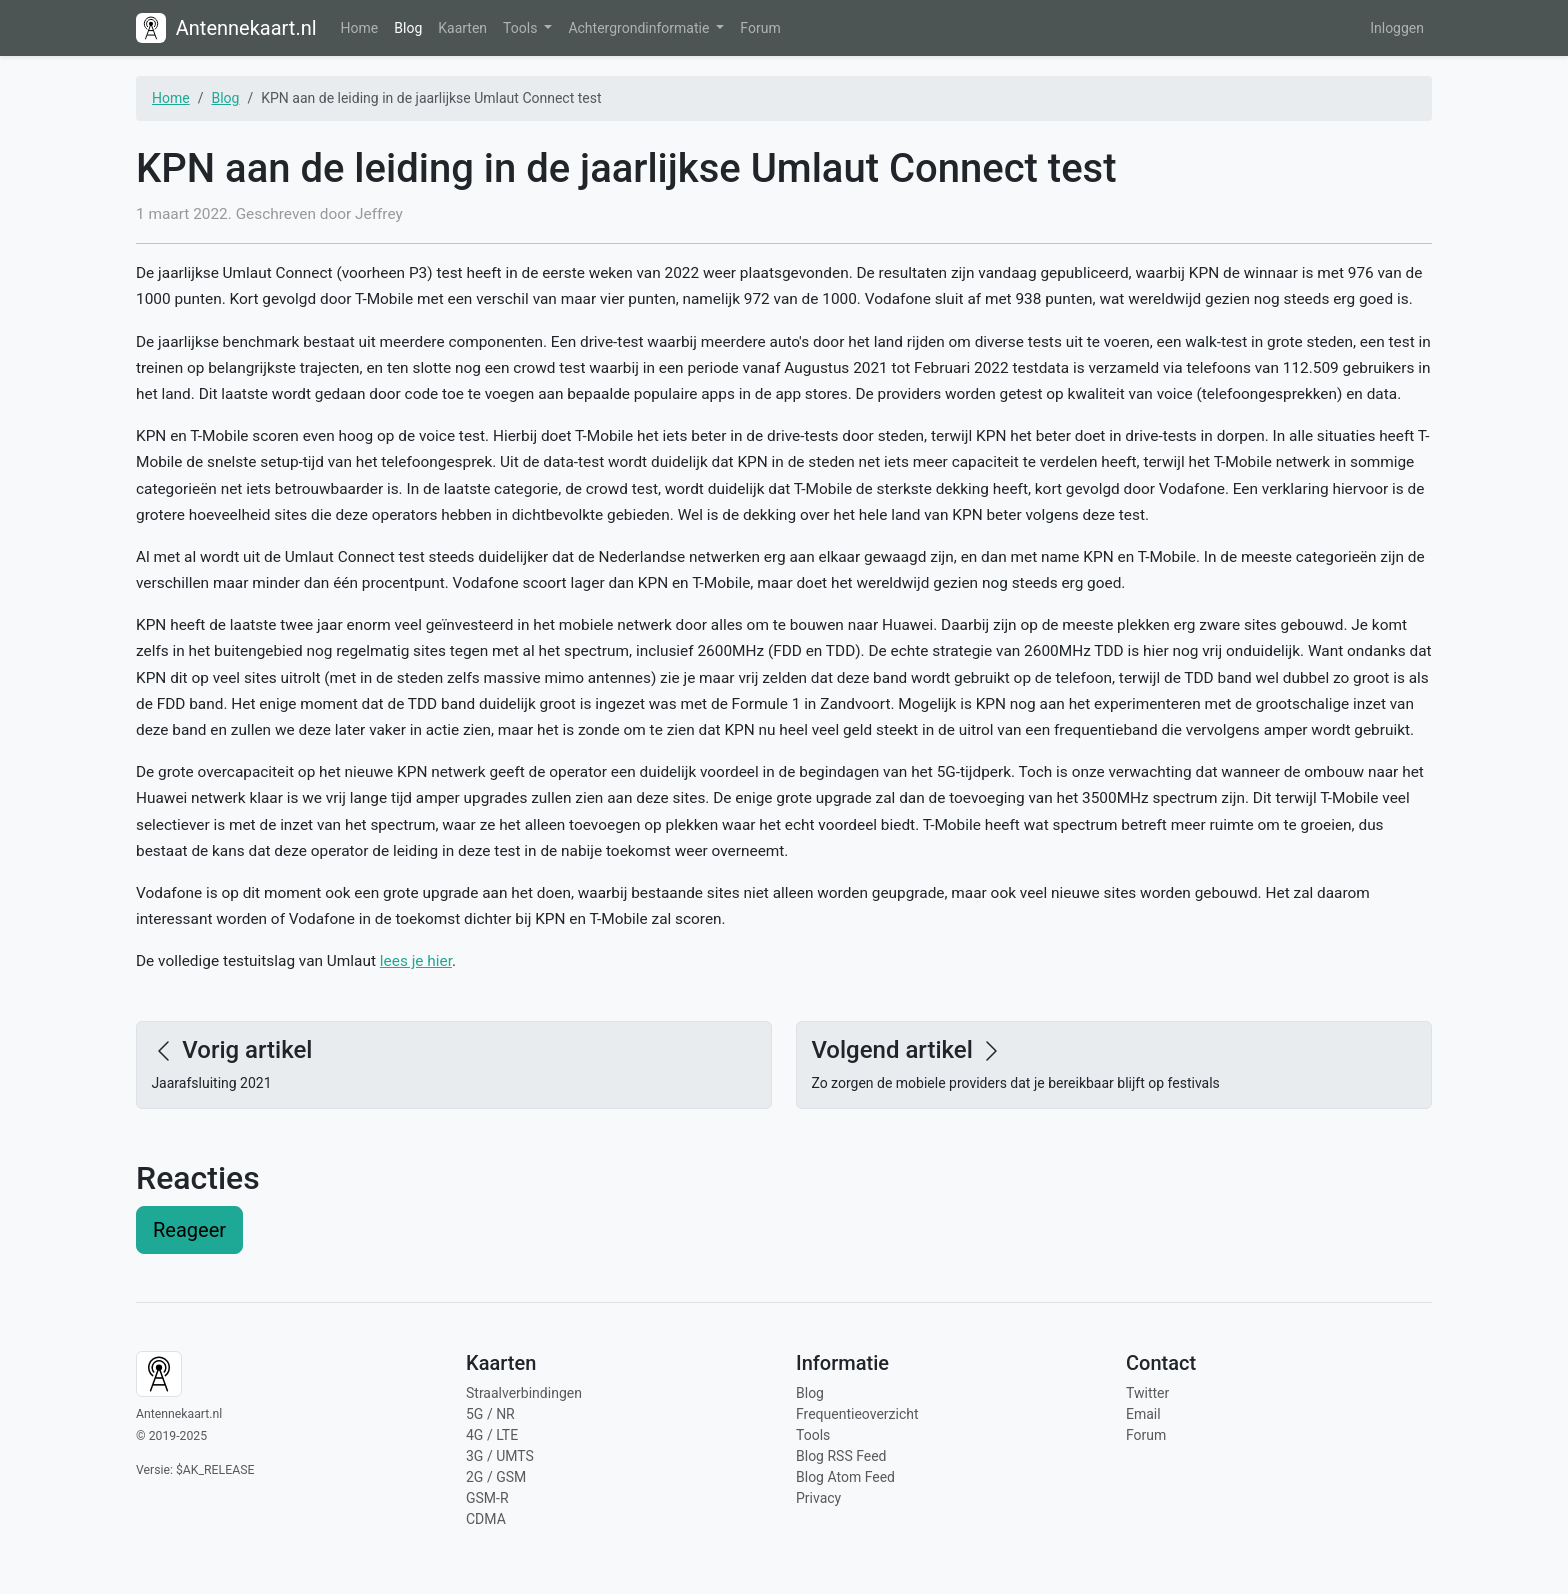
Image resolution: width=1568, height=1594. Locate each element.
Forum (760, 28)
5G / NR (490, 1414)
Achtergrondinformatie (640, 28)
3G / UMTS (500, 1456)
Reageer (189, 1230)
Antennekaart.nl (226, 28)
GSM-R (487, 1498)
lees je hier (416, 961)
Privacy (818, 1498)
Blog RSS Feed (841, 1456)
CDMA (486, 1519)
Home (360, 28)
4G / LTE (492, 1435)
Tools (522, 28)
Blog (408, 28)
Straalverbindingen (524, 1393)
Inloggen (1397, 28)
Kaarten (462, 28)
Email (1143, 1414)
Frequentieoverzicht (857, 1414)
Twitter (1147, 1393)
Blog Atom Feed (845, 1477)
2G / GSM (496, 1477)
